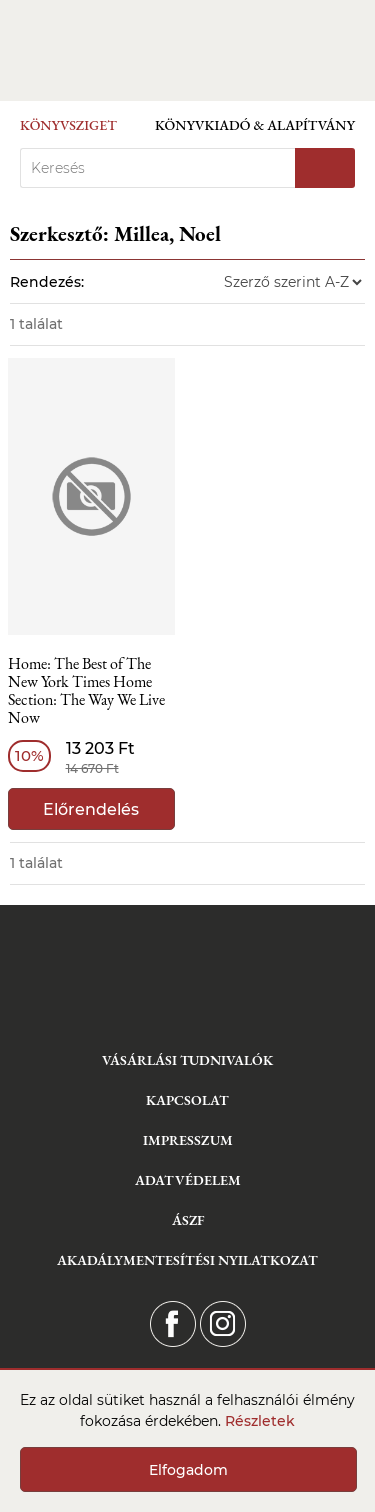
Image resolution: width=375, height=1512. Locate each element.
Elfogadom (188, 1470)
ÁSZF (188, 1220)
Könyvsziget (68, 125)
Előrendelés (91, 809)
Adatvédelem (188, 1180)
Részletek (260, 1421)
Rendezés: (47, 282)
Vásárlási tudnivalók (187, 1060)
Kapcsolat (187, 1100)
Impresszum (188, 1140)
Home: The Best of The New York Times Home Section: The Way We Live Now (86, 691)
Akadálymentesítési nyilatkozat (187, 1260)
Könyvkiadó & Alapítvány (255, 125)
